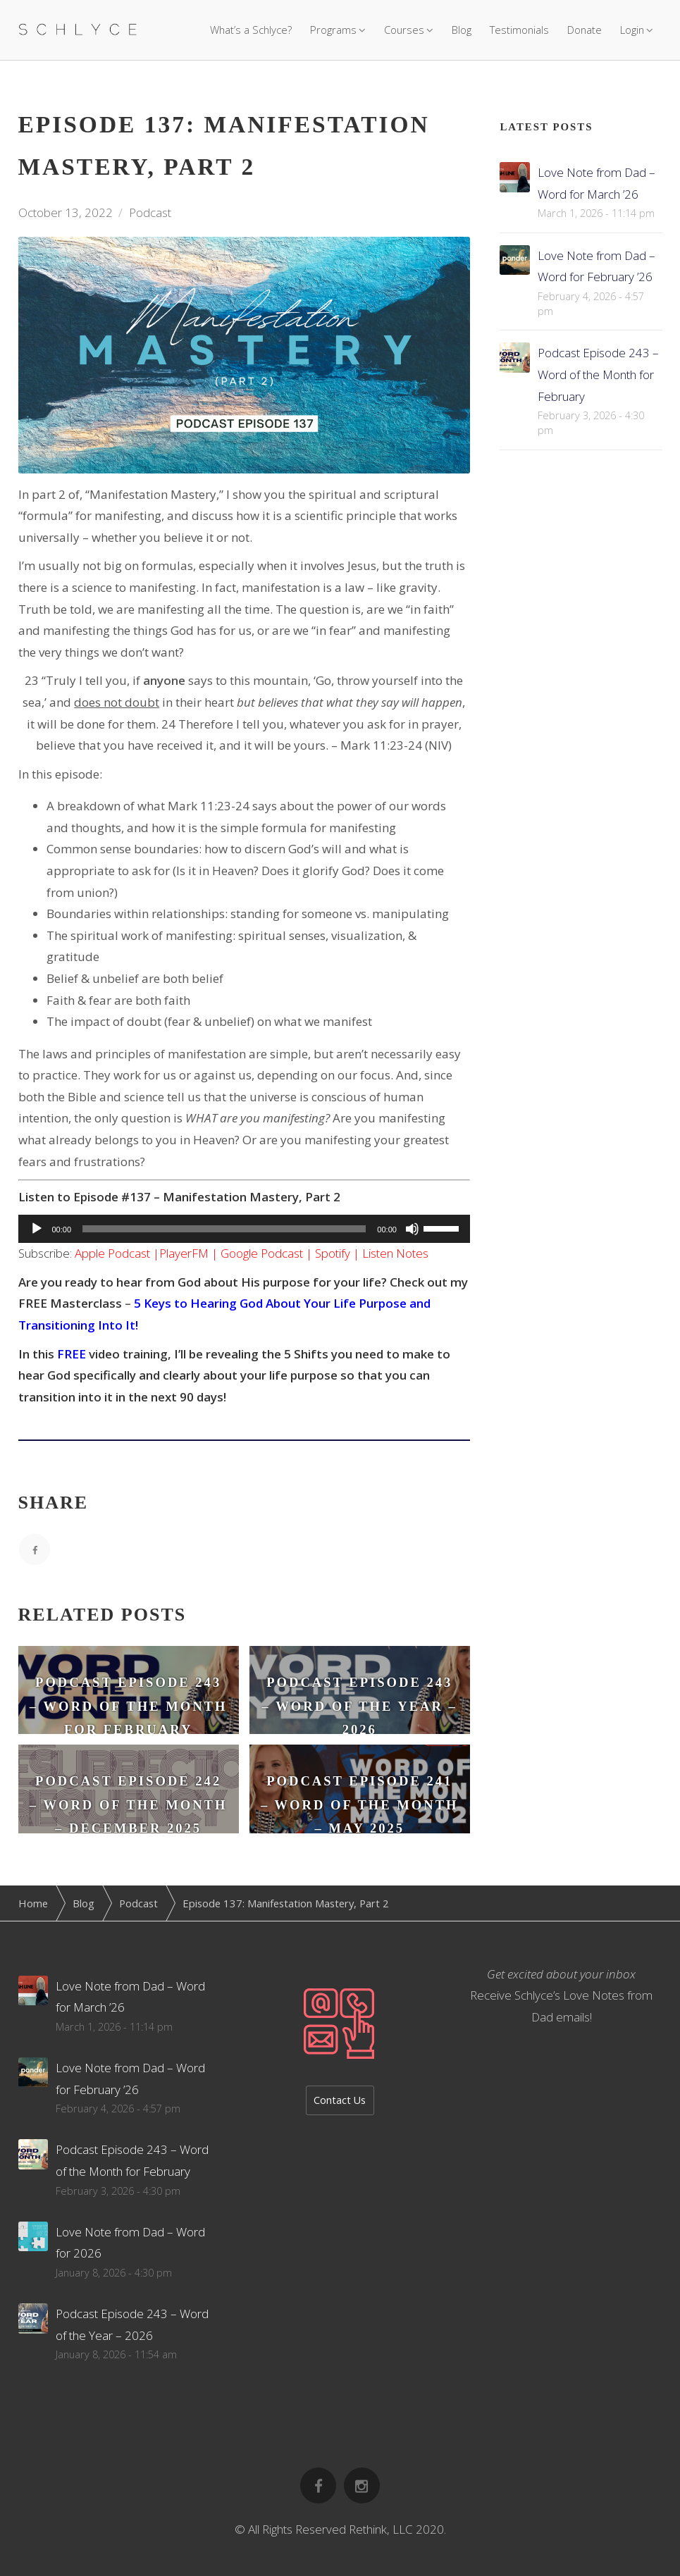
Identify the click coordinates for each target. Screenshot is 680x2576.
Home (33, 1903)
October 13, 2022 (65, 212)
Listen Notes (395, 1253)
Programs (333, 30)
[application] (244, 1229)
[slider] (224, 1228)
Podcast (150, 212)
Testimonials (519, 30)
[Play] (37, 1229)
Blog (461, 30)
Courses (404, 30)
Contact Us (340, 2100)
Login (632, 30)
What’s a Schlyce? (251, 30)
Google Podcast (262, 1253)
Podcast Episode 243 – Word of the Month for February (598, 374)
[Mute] (412, 1229)
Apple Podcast (112, 1253)
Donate (584, 30)
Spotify (332, 1253)
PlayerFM (184, 1253)
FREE (71, 1354)
